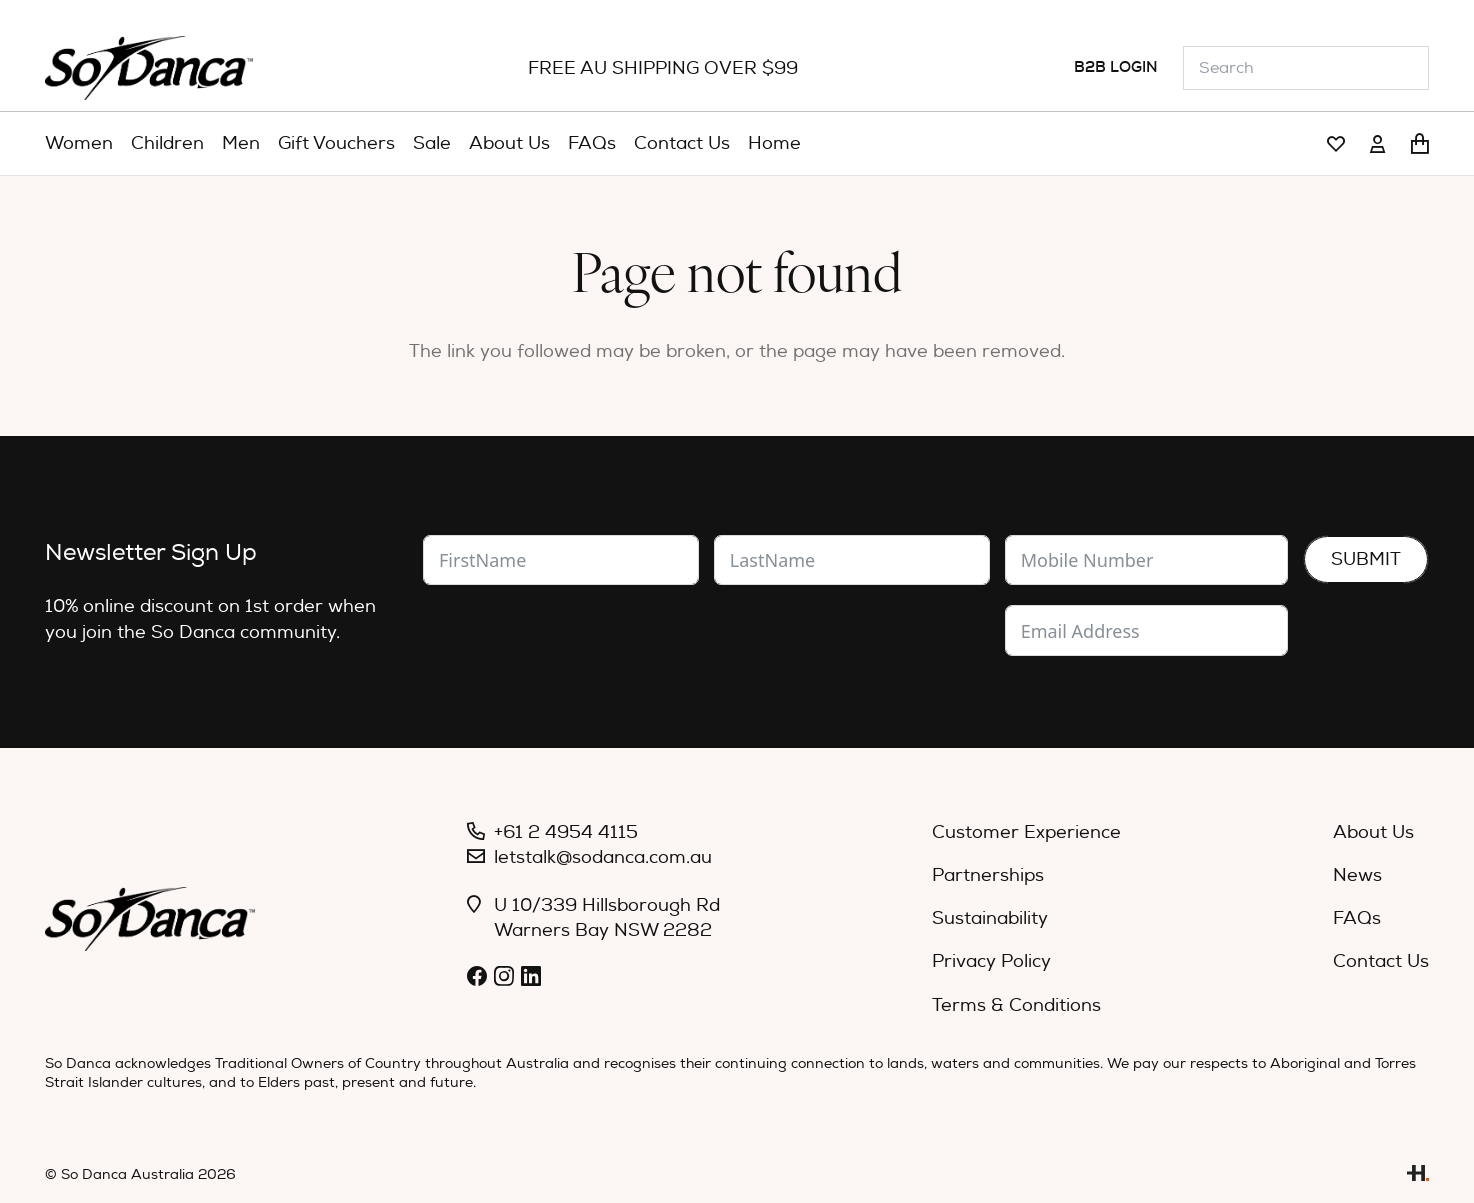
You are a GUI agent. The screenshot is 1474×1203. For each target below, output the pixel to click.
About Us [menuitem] (1373, 832)
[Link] (1336, 144)
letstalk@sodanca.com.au (603, 857)
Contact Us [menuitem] (1381, 961)
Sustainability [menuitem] (990, 918)
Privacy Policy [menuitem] (991, 961)
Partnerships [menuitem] (988, 875)
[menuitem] (79, 144)
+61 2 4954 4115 (566, 832)
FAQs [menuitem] (1357, 918)
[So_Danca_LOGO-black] (149, 68)
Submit (1366, 559)
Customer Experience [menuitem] (1026, 832)
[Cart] (1420, 144)
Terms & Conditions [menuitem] (1016, 1005)
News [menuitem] (1357, 875)
